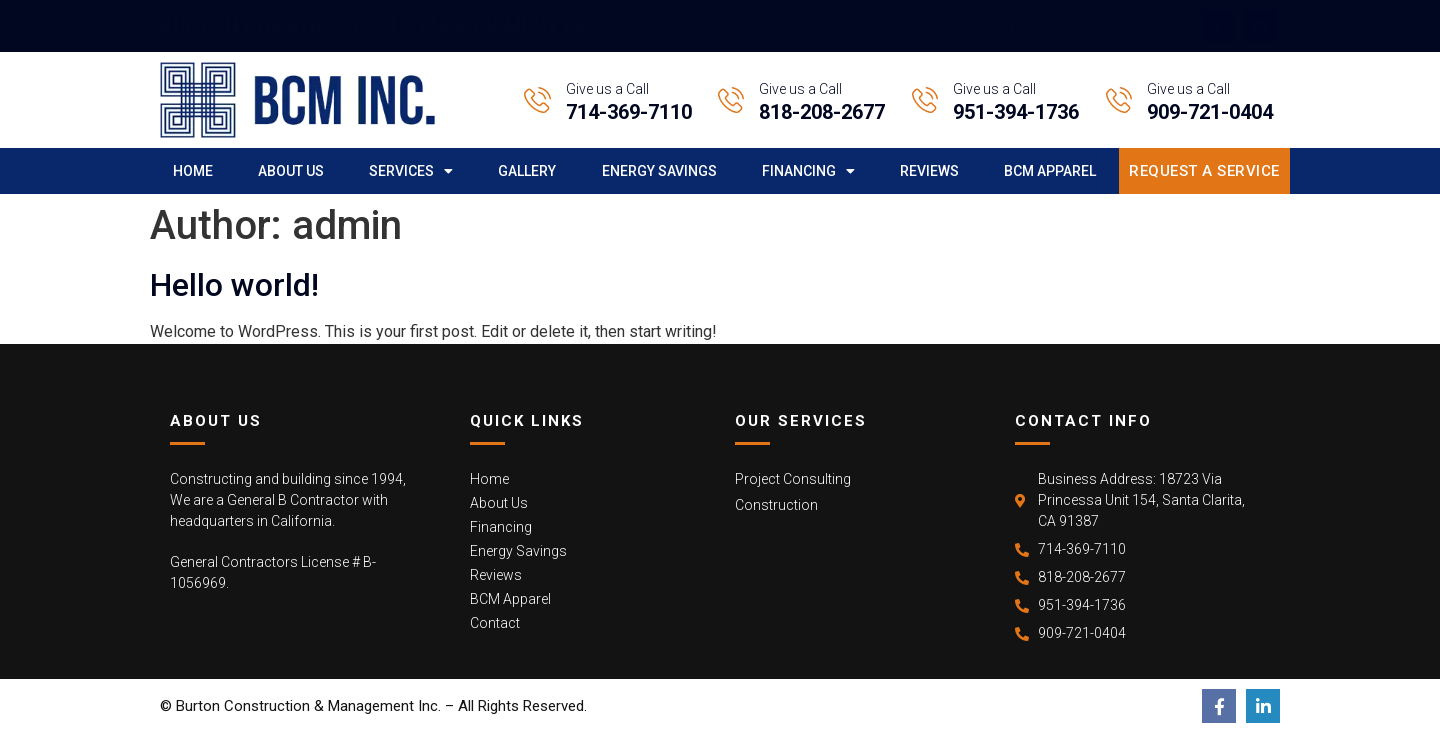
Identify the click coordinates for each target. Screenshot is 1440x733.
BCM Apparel (1050, 171)
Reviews (929, 171)
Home (193, 171)
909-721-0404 (1210, 112)
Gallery (527, 171)
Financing (808, 171)
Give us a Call (607, 89)
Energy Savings (659, 171)
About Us (291, 171)
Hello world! (234, 285)
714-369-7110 (629, 112)
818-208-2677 (822, 112)
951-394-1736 (1016, 112)
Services (411, 171)
